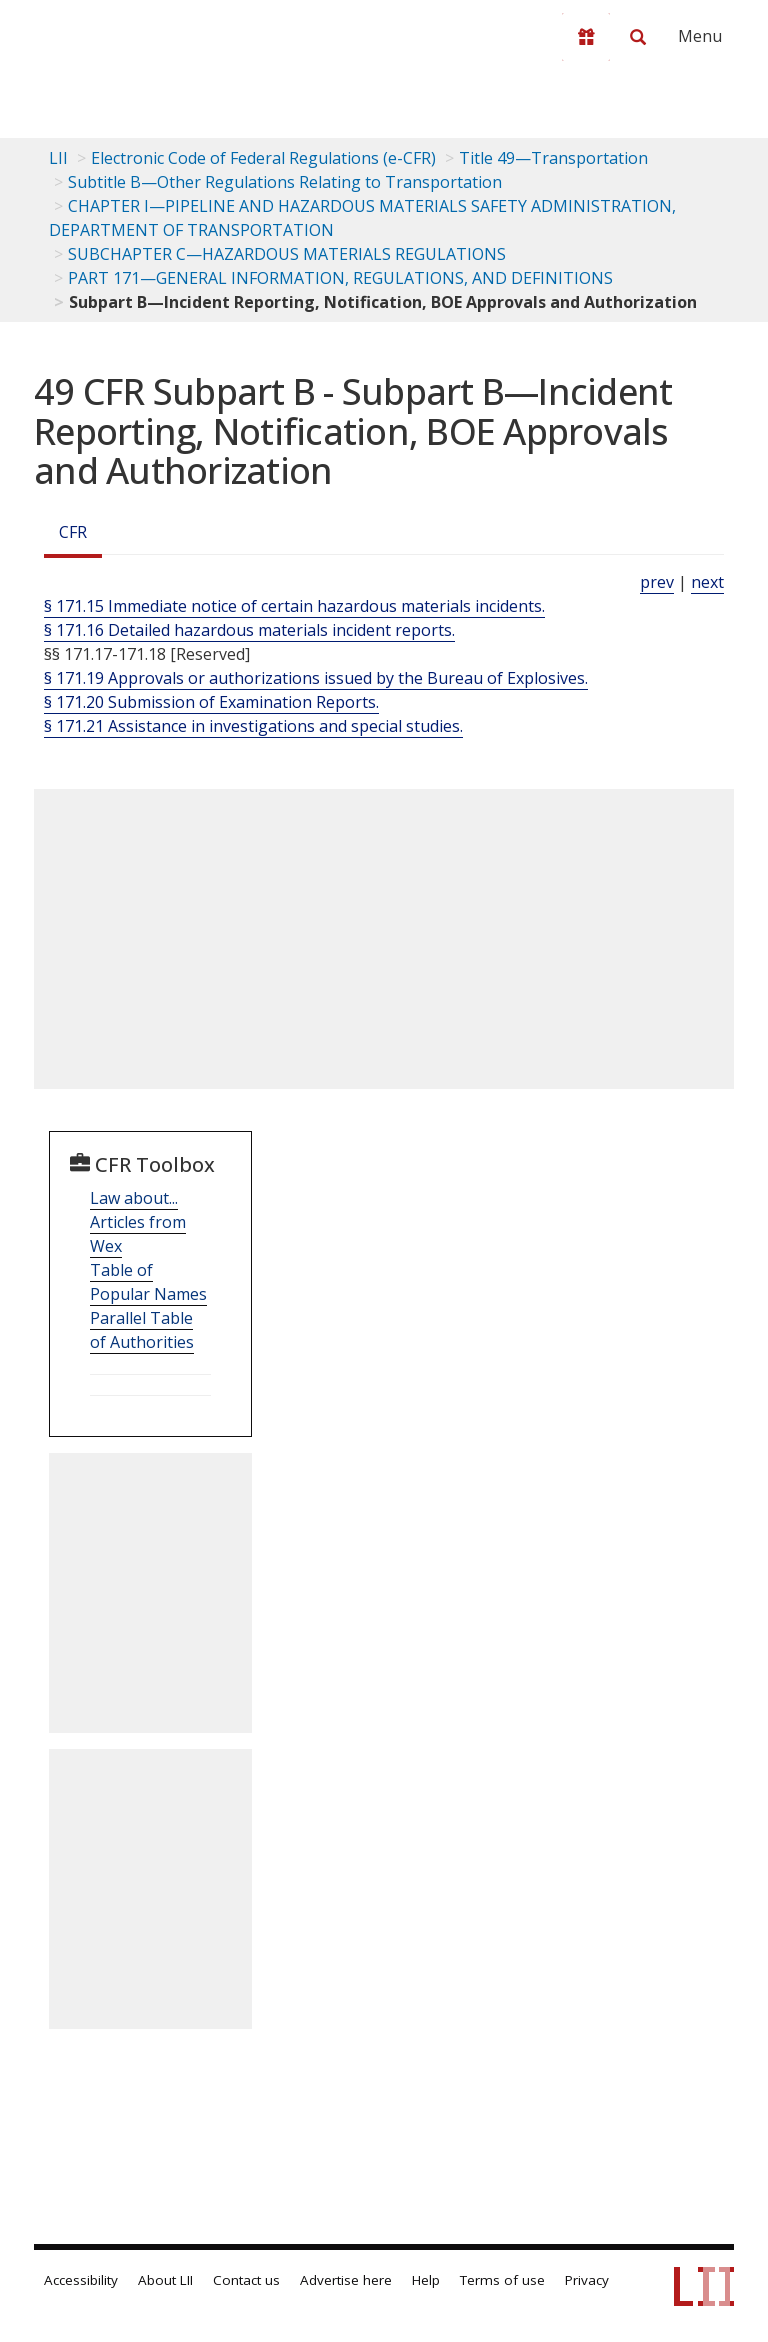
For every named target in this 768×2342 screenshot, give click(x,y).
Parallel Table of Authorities (142, 1330)
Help (426, 2280)
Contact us (246, 2280)
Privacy (587, 2280)
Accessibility (81, 2280)
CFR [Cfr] (73, 532)
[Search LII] (638, 37)
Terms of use (502, 2280)
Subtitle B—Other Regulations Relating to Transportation (285, 182)
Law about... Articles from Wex (138, 1222)
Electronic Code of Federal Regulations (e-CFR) (263, 158)
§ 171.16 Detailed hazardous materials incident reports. (249, 630)
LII (58, 158)
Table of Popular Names (148, 1282)
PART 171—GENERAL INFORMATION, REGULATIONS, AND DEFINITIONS (340, 278)
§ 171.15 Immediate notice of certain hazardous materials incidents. (294, 606)
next (707, 582)
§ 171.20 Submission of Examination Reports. (211, 702)
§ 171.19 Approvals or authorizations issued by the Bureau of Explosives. (316, 678)
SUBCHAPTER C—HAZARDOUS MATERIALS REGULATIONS (287, 254)
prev (657, 582)
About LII (165, 2280)
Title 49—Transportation (553, 158)
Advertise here (346, 2280)
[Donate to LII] (586, 37)
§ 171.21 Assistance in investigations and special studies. (253, 726)
